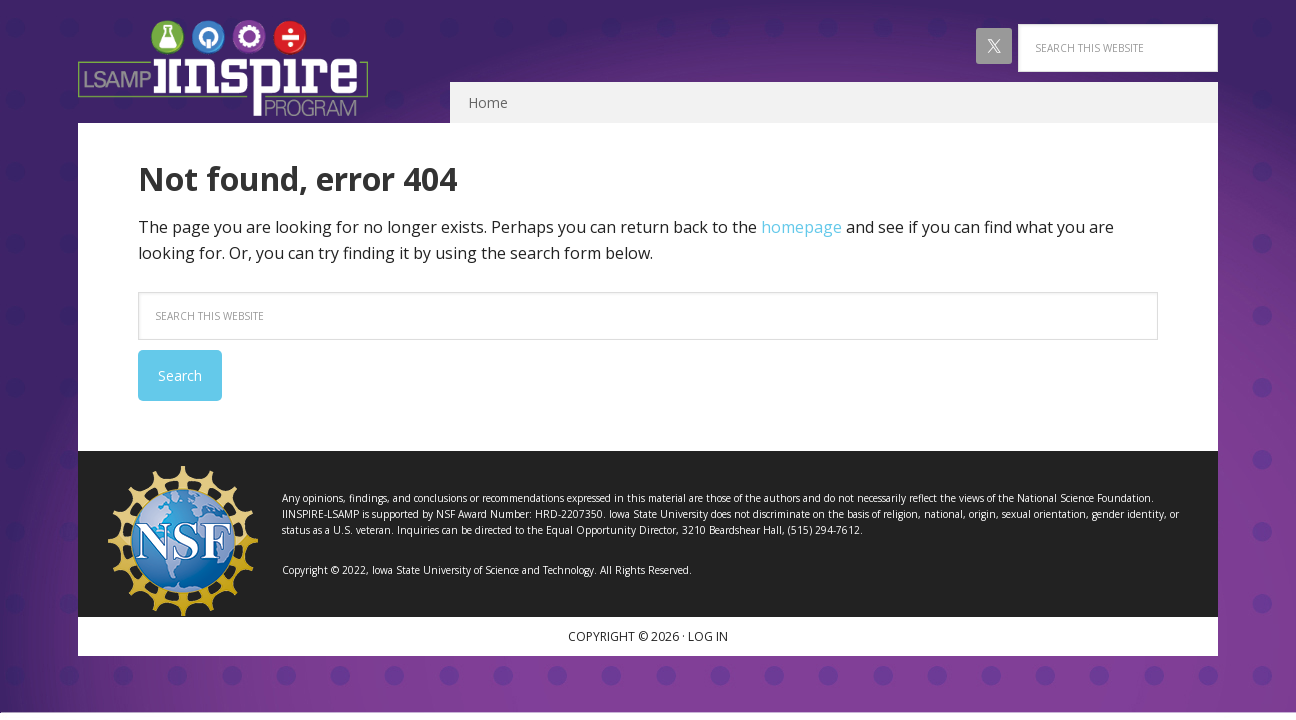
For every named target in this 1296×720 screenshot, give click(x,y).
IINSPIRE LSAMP (223, 68)
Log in (708, 636)
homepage (801, 227)
